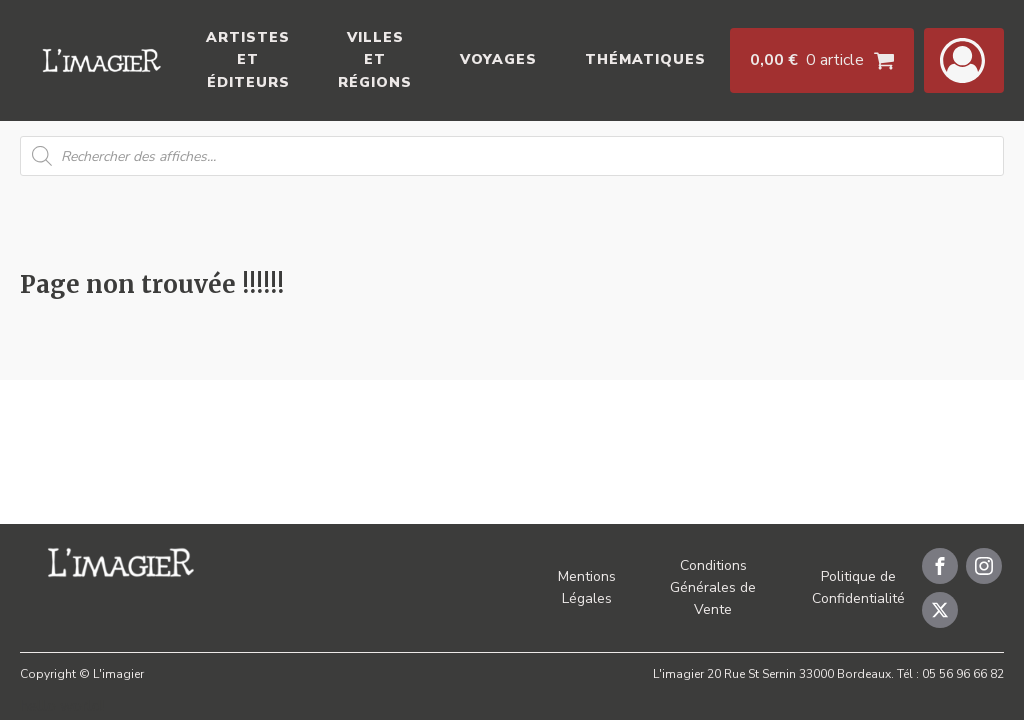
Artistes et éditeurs (248, 60)
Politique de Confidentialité (858, 587)
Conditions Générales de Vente (713, 588)
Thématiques (645, 59)
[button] (964, 60)
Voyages (498, 59)
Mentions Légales (587, 587)
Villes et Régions (375, 60)
